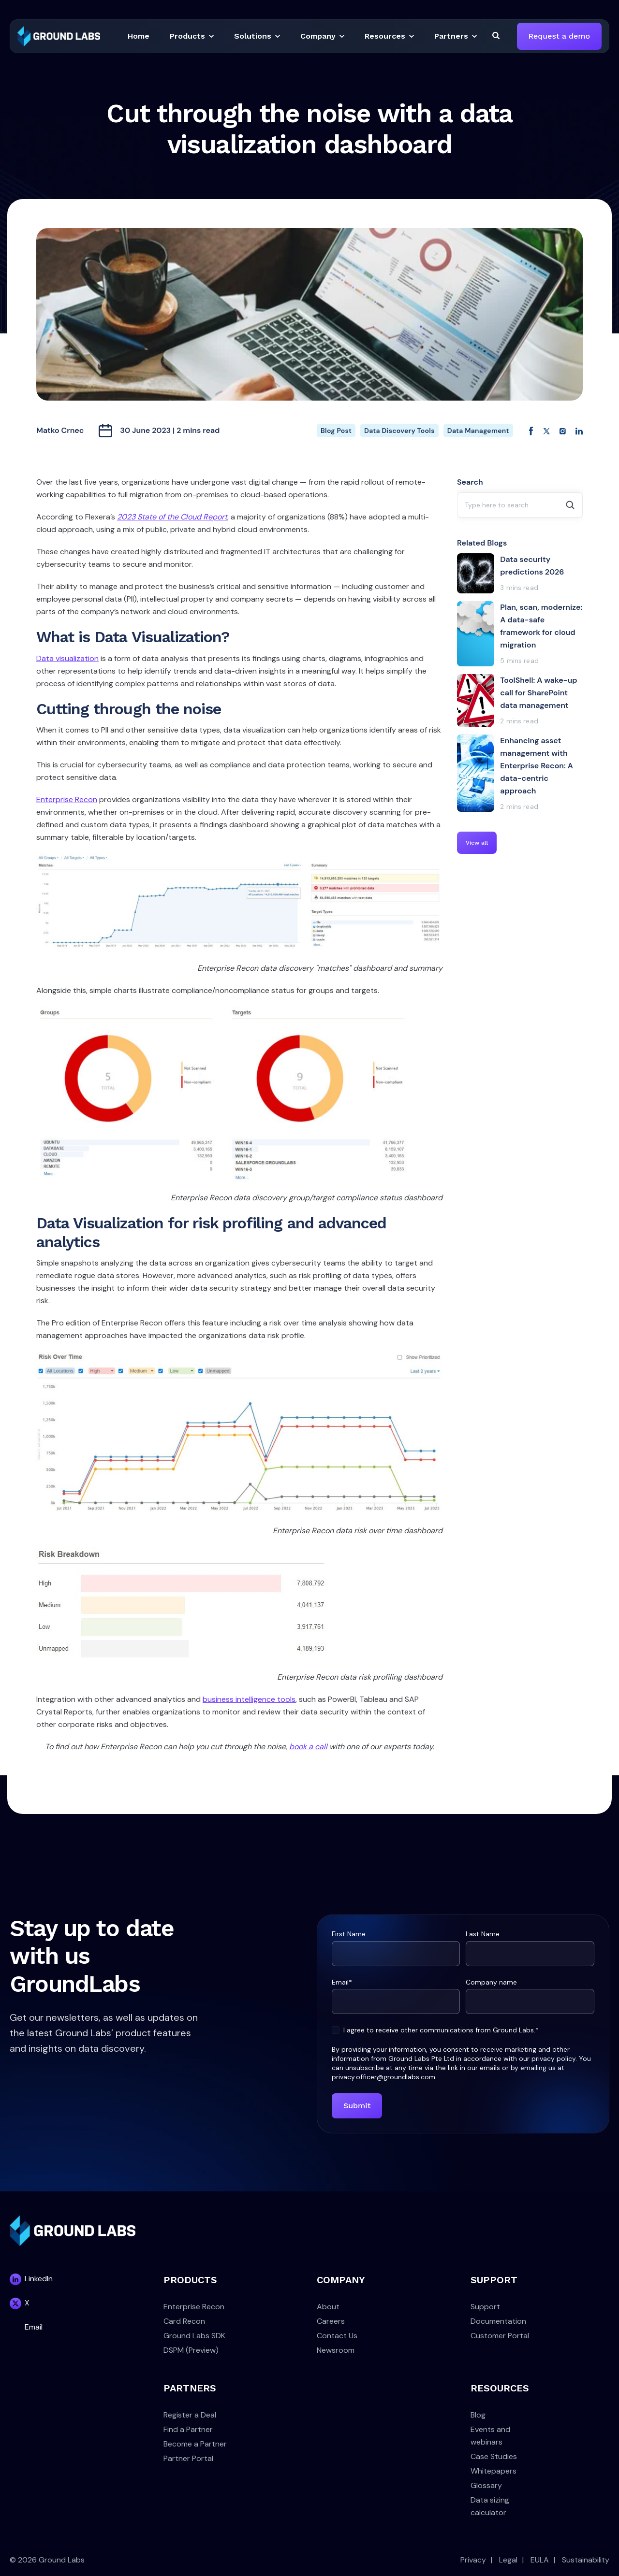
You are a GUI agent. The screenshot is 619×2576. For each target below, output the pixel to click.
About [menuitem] (328, 2307)
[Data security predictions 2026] (520, 573)
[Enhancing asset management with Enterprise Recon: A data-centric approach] (520, 773)
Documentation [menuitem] (498, 2321)
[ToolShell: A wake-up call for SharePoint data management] (520, 700)
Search (470, 482)
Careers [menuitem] (331, 2321)
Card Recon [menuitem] (184, 2321)
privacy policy (553, 2058)
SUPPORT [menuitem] (494, 2280)
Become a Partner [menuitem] (195, 2444)
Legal (508, 2560)
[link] (58, 35)
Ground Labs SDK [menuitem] (194, 2336)
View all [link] (477, 842)
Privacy (473, 2560)
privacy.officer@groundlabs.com (383, 2076)
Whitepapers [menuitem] (493, 2471)
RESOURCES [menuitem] (500, 2388)
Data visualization (67, 658)
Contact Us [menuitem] (337, 2336)
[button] (138, 36)
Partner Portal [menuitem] (188, 2458)
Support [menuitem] (485, 2307)
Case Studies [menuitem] (494, 2456)
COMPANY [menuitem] (341, 2280)
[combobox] (520, 505)
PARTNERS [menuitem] (189, 2388)
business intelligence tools (249, 1699)
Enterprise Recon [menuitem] (193, 2307)
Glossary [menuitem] (486, 2485)
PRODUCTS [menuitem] (190, 2280)
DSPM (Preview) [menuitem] (191, 2350)
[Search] (496, 35)
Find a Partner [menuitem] (188, 2429)
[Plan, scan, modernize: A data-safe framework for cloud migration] (520, 633)
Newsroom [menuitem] (335, 2350)
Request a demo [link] (559, 36)
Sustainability (585, 2560)
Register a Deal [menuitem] (189, 2415)
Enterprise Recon (66, 799)
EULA (540, 2560)
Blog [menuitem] (478, 2415)
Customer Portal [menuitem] (500, 2336)
